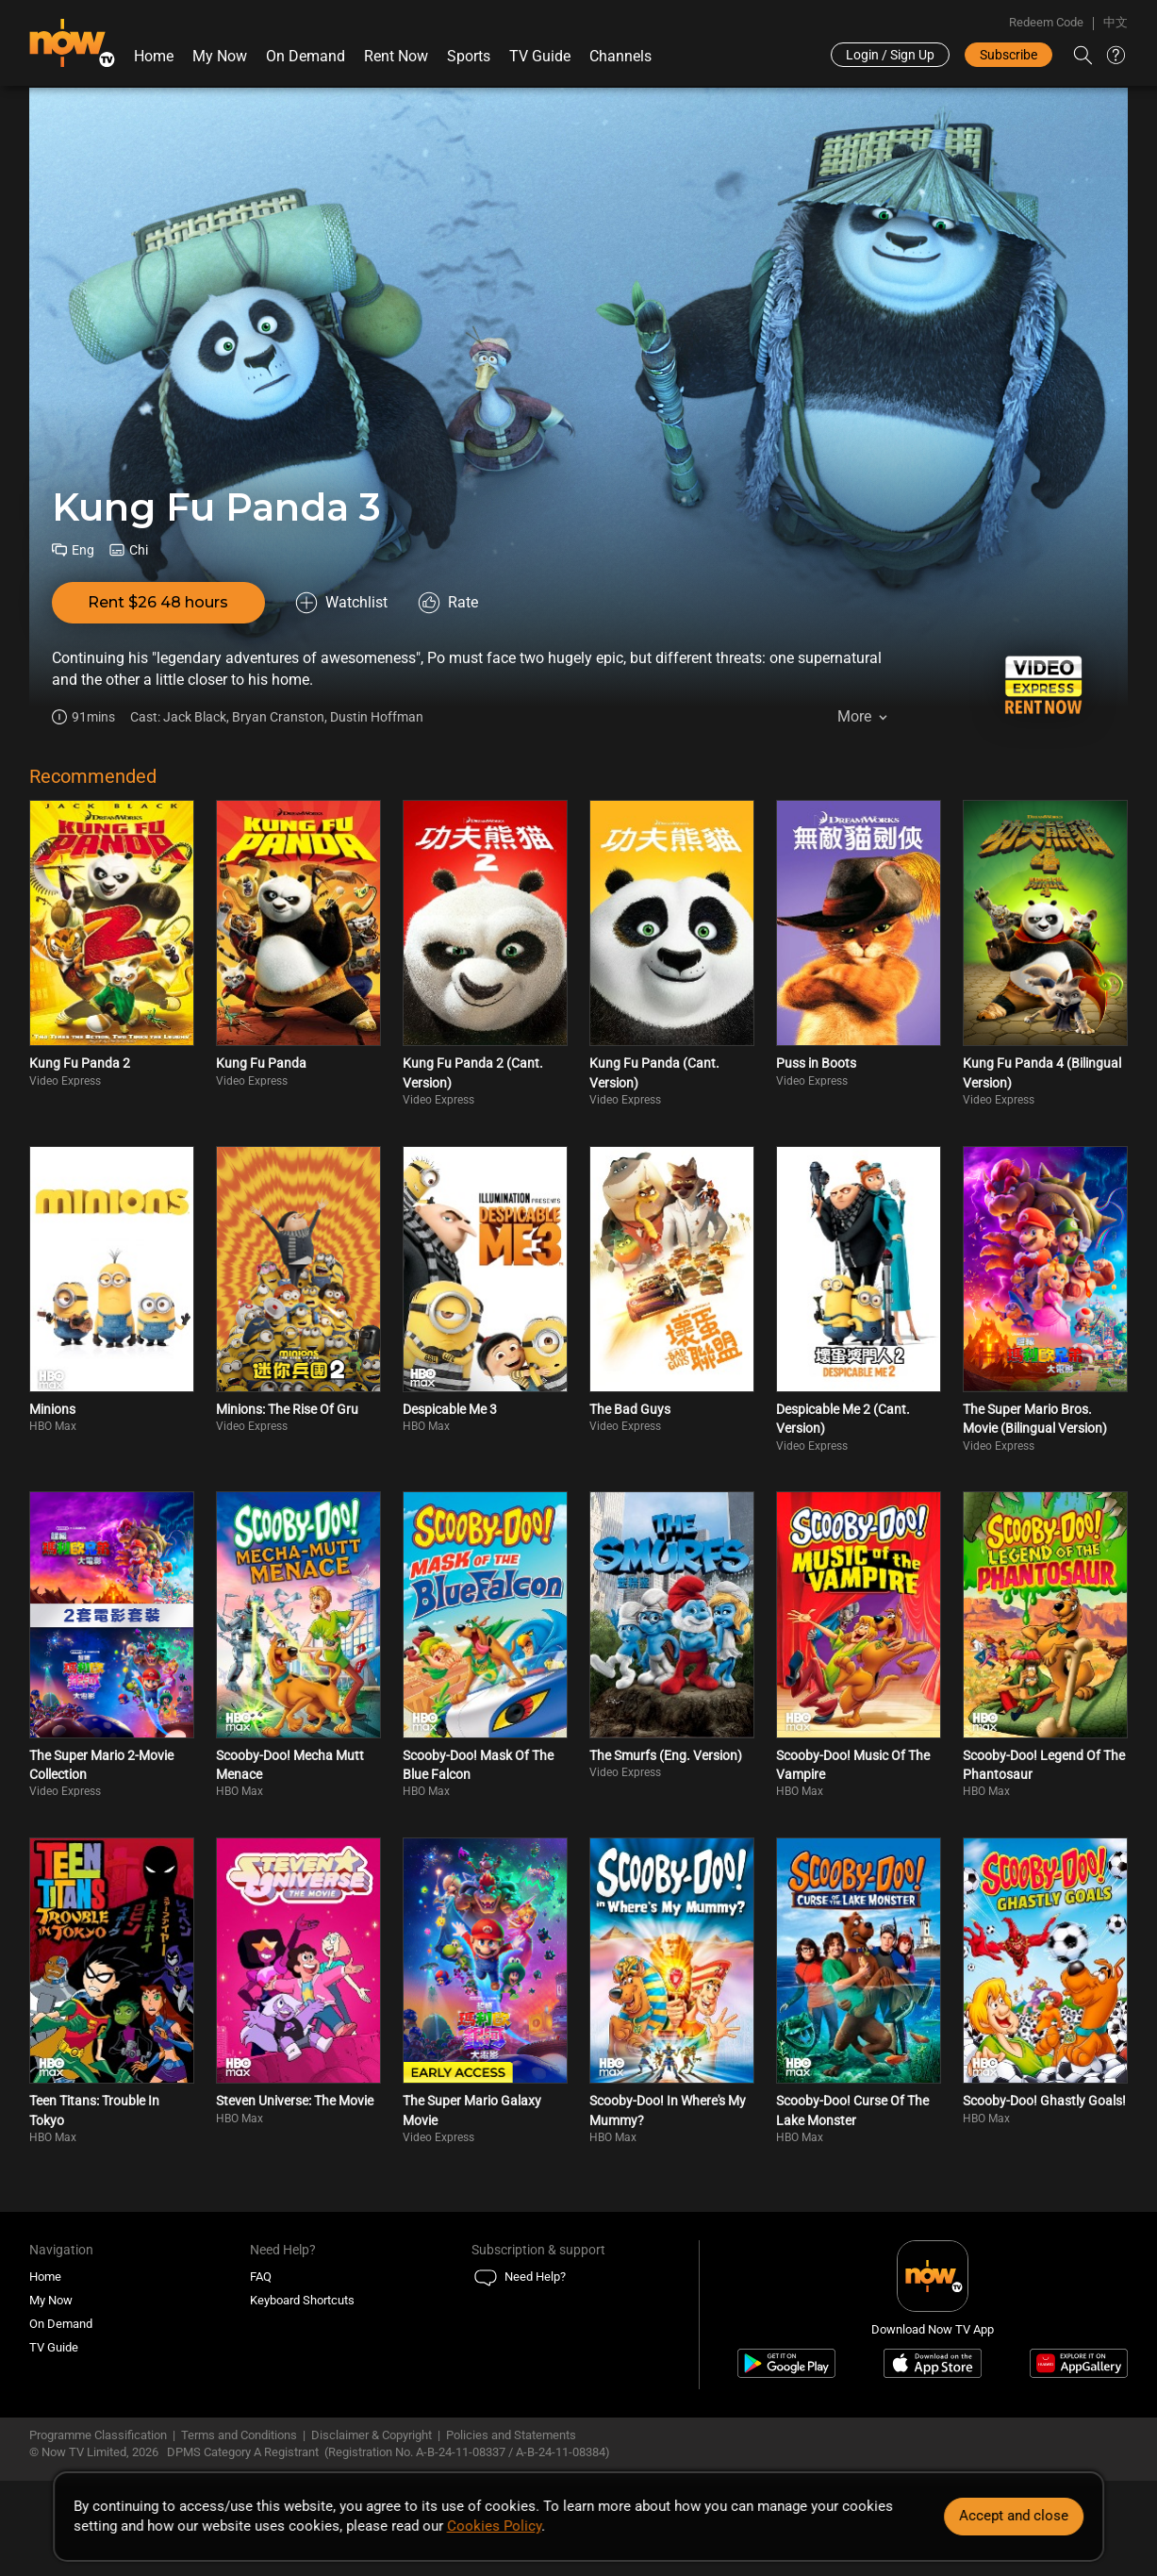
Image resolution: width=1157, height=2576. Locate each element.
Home (154, 56)
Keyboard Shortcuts (302, 2300)
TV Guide (539, 56)
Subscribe (1008, 54)
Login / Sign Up (890, 54)
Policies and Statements (511, 2435)
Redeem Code (1046, 22)
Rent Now (396, 56)
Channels (620, 56)
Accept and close (1013, 2515)
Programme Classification (98, 2435)
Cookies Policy (494, 2526)
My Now (219, 56)
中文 (1115, 22)
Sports (468, 56)
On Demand (305, 56)
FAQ (261, 2276)
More (854, 716)
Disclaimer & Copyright (371, 2435)
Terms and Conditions (239, 2435)
